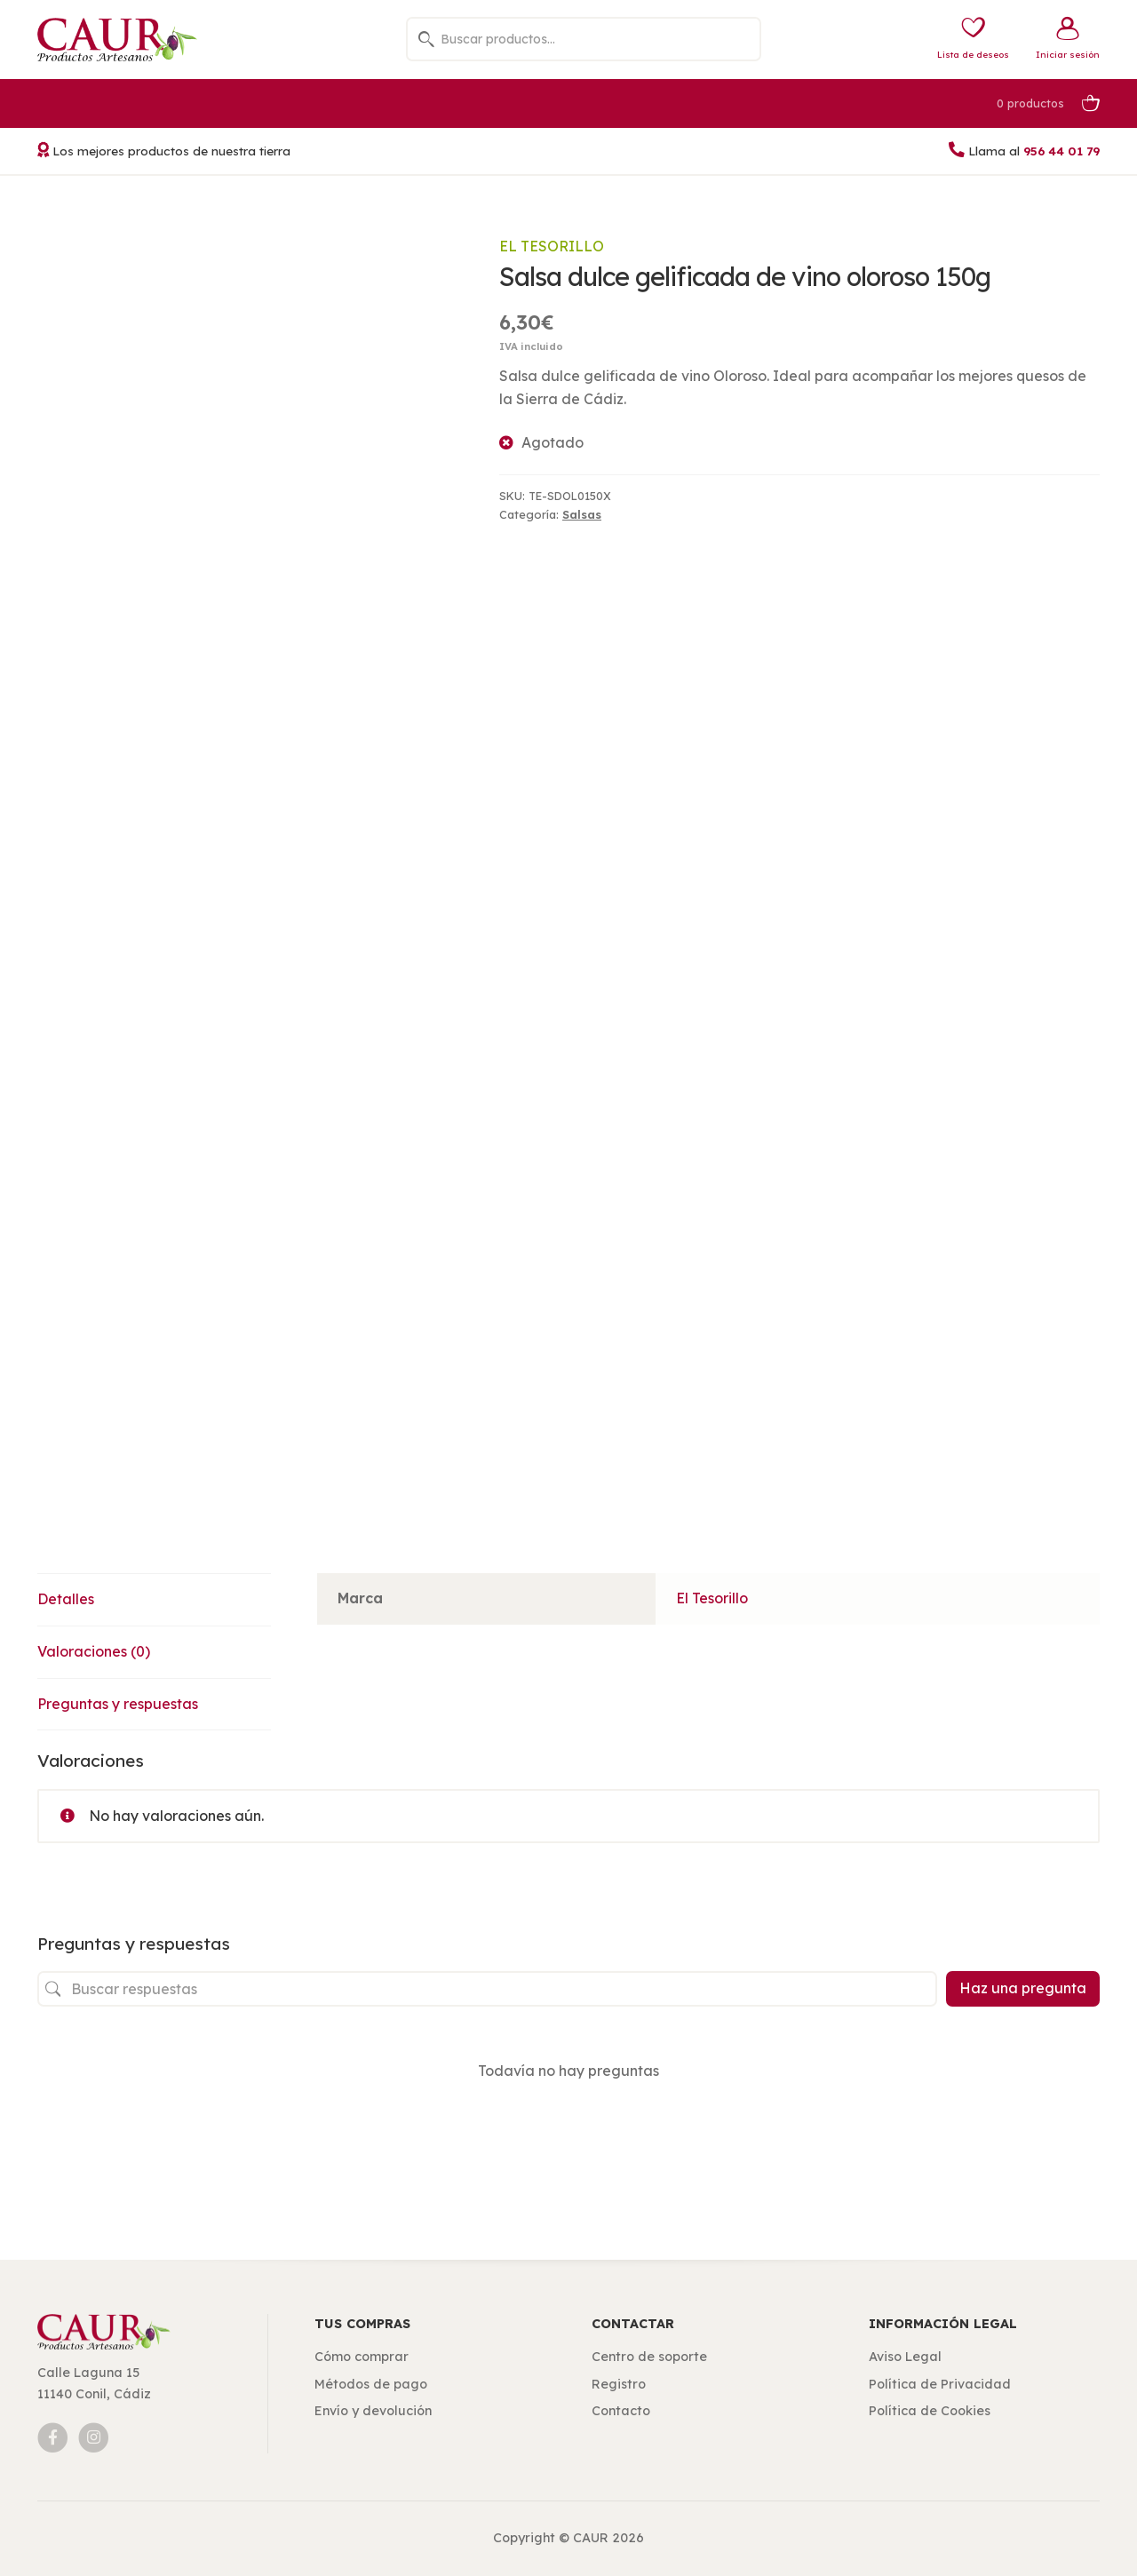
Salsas (581, 514)
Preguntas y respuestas (117, 1704)
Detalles (65, 1599)
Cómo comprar (361, 2357)
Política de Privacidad (940, 2384)
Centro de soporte (649, 2357)
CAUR (590, 2538)
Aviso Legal (905, 2357)
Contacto (621, 2411)
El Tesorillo (551, 246)
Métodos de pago (370, 2384)
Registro (619, 2384)
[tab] (154, 1600)
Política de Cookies (929, 2411)
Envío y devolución (373, 2411)
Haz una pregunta (1022, 1988)
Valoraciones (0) (93, 1651)
